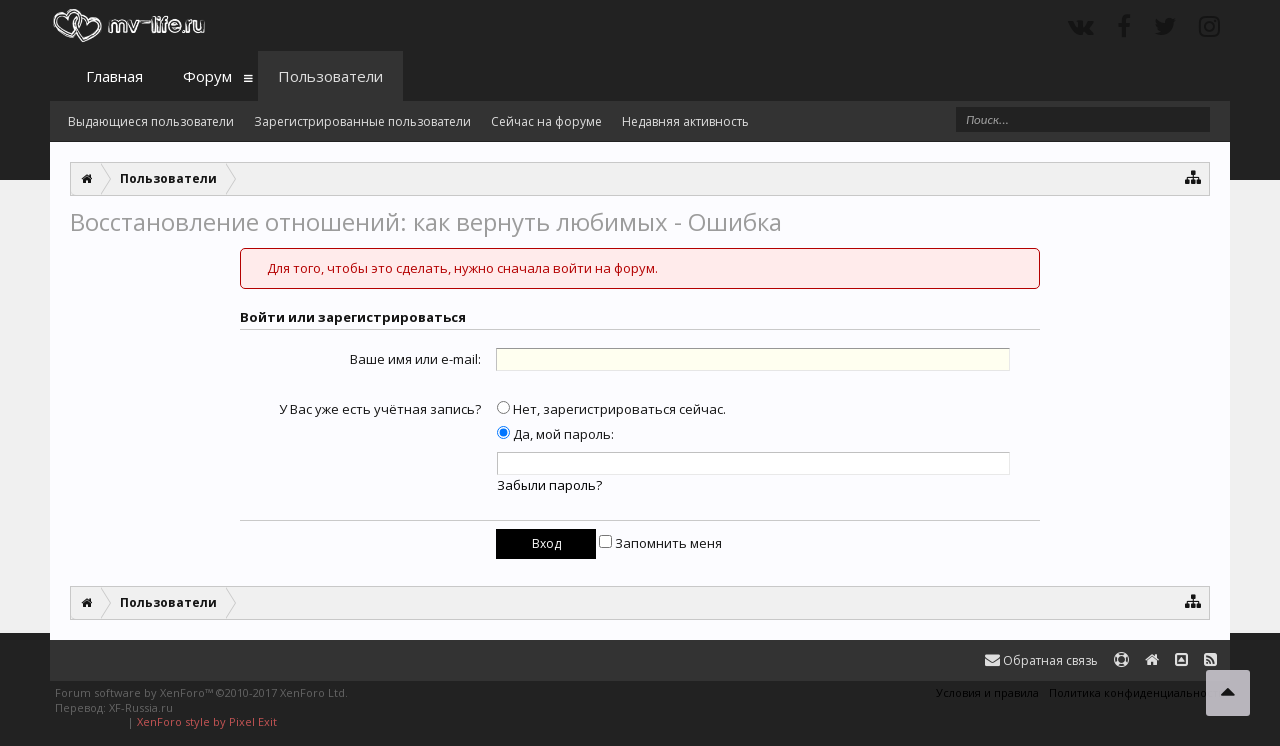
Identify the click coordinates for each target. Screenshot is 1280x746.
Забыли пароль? (549, 485)
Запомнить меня (660, 543)
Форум (207, 76)
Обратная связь (1041, 660)
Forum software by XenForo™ (201, 692)
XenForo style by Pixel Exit (207, 721)
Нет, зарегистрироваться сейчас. (611, 409)
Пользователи (330, 76)
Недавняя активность (685, 121)
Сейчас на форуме (546, 121)
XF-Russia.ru (141, 707)
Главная (114, 76)
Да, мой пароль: (555, 434)
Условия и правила (987, 692)
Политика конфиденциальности (1137, 692)
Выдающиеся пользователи (151, 121)
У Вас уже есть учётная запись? (380, 409)
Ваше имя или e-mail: (415, 359)
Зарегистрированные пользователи (362, 121)
